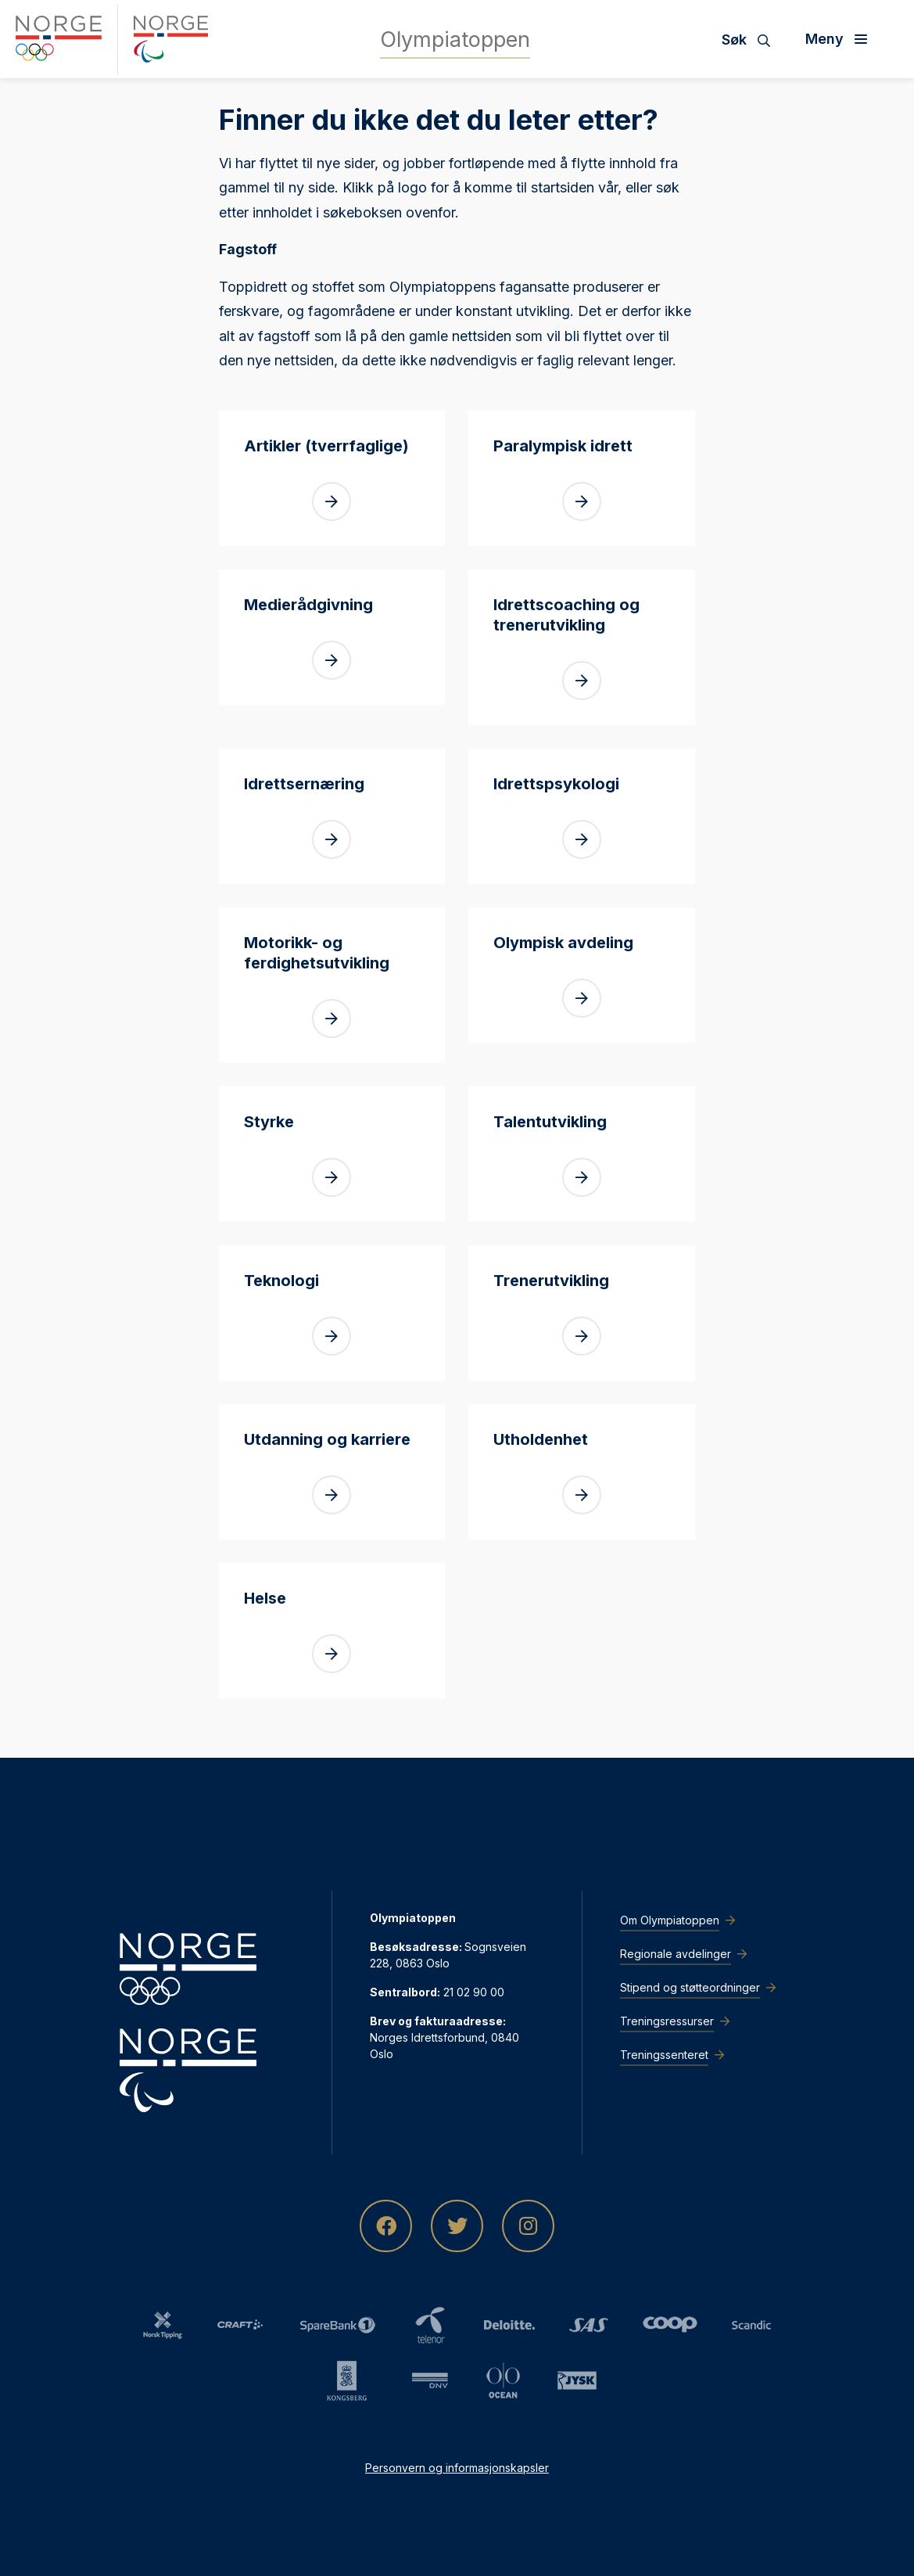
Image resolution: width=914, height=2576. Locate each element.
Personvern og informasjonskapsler (457, 2467)
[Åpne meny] (842, 39)
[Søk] (752, 39)
